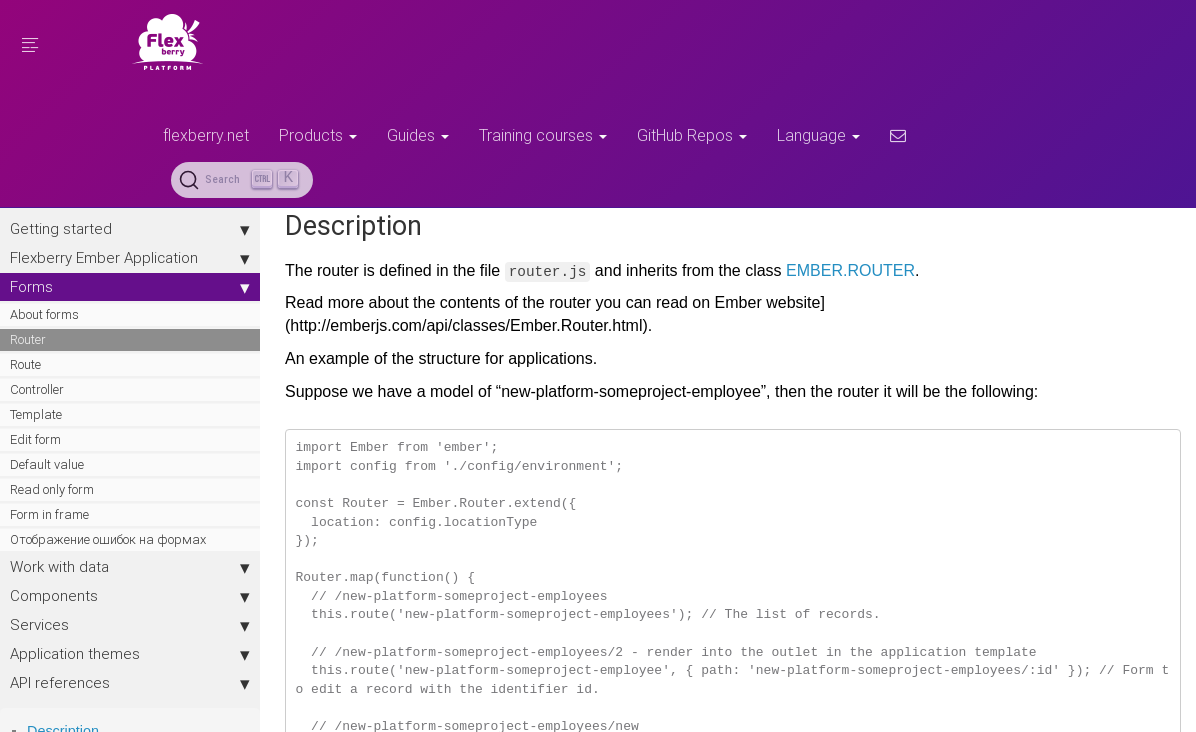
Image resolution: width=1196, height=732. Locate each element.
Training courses (543, 135)
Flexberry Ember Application (130, 258)
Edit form (35, 439)
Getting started (130, 229)
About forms (44, 314)
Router (28, 339)
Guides (418, 135)
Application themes (130, 654)
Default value (47, 464)
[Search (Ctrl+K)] (242, 180)
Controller (37, 389)
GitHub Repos (692, 135)
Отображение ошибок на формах (108, 539)
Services (130, 625)
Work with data (130, 567)
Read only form (52, 489)
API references (130, 683)
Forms (130, 287)
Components (130, 596)
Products (318, 135)
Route (25, 364)
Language (818, 135)
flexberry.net (206, 135)
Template (36, 414)
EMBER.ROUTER (850, 270)
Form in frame (49, 514)
